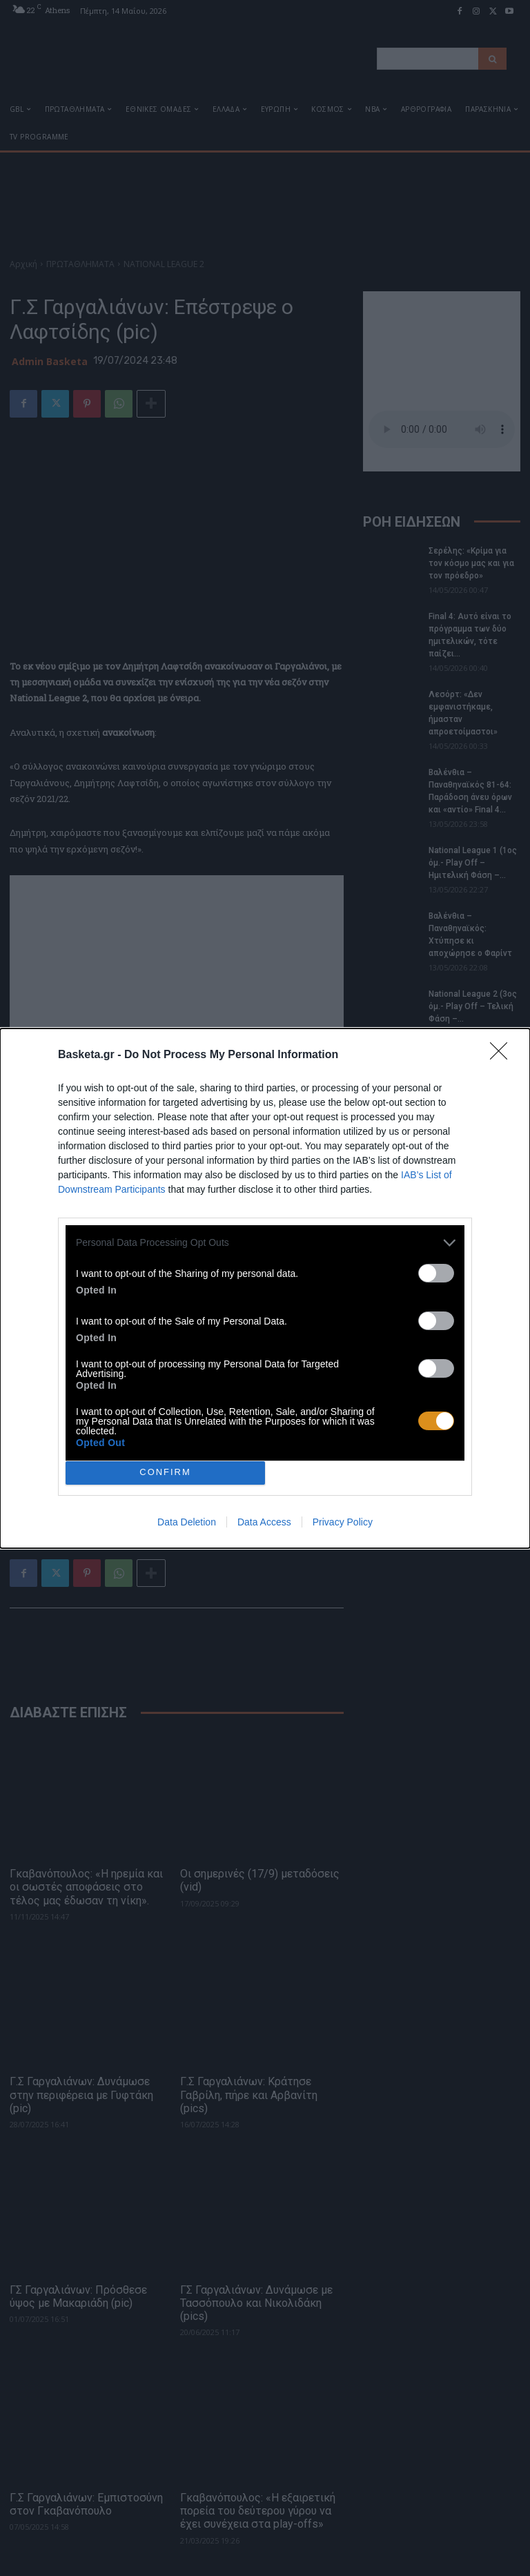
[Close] (503, 1055)
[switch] (436, 1273)
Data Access (264, 1522)
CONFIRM (165, 1472)
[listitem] (265, 1243)
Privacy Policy (343, 1522)
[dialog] (265, 1288)
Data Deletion (186, 1522)
